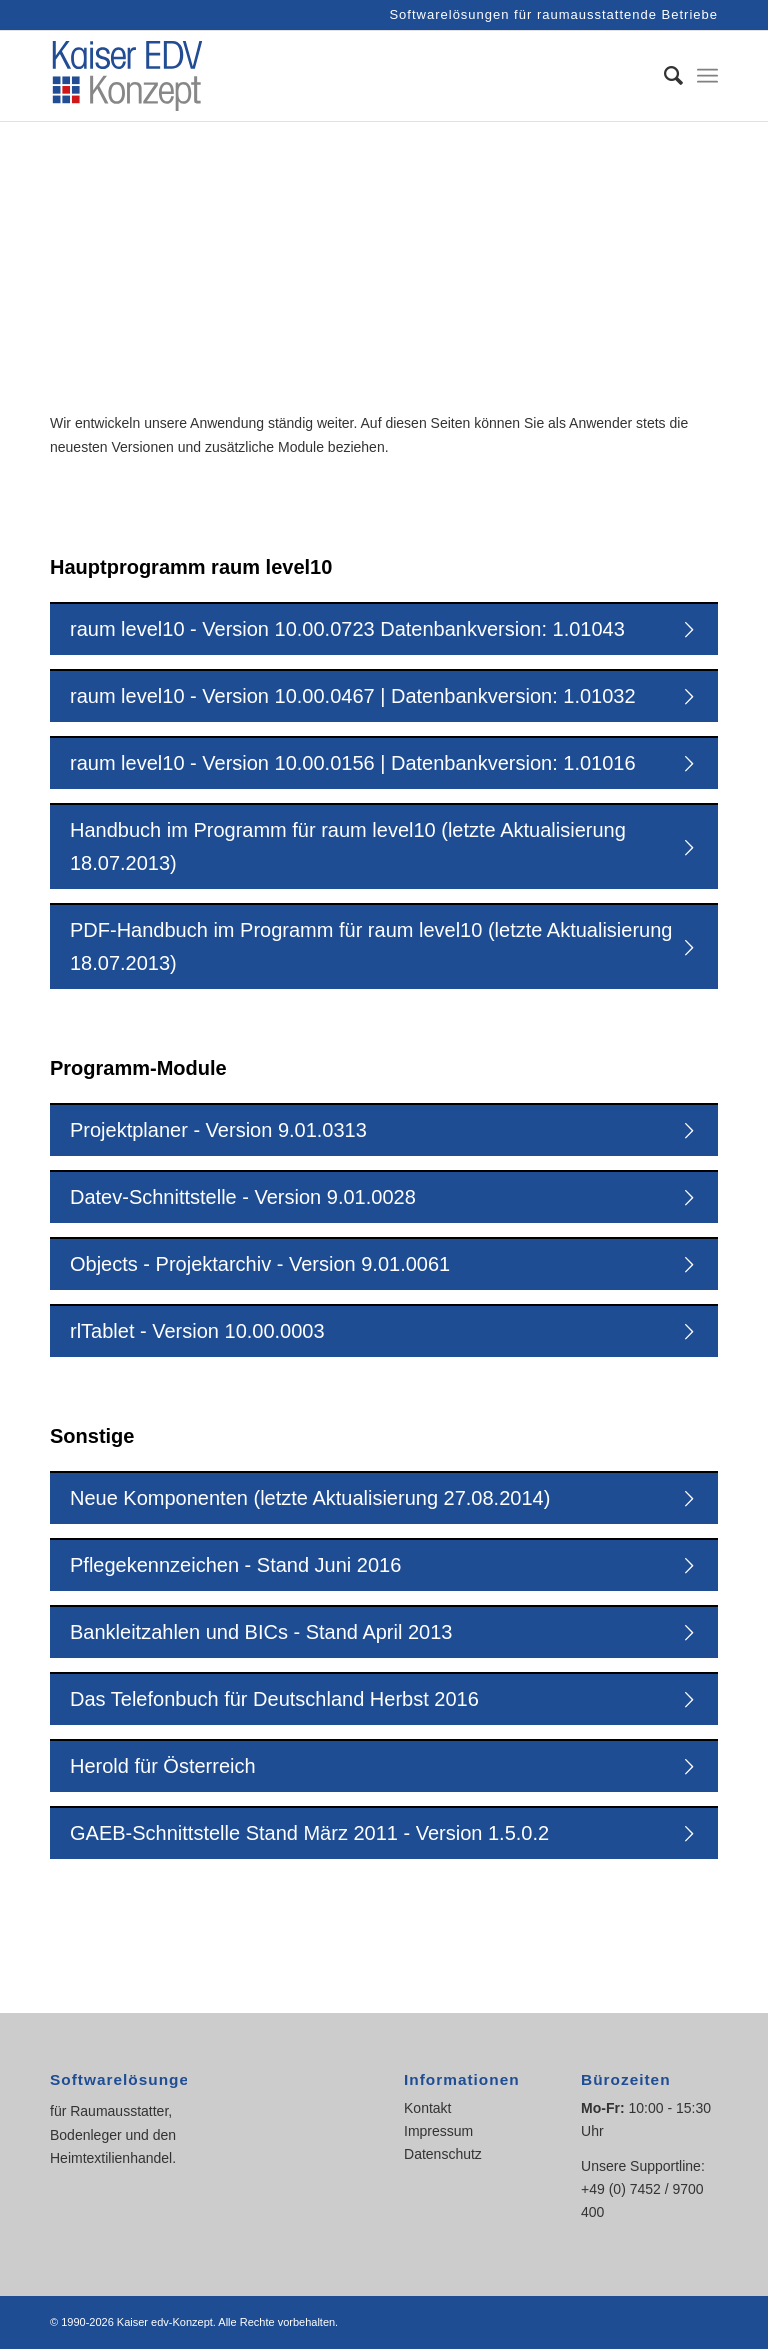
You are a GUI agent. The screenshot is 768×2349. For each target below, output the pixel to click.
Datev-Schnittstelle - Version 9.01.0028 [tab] (385, 1194)
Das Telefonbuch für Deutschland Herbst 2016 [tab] (385, 1696)
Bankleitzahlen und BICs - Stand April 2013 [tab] (385, 1629)
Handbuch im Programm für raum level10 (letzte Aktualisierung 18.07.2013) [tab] (385, 846)
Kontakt (427, 2108)
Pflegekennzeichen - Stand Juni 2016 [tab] (385, 1562)
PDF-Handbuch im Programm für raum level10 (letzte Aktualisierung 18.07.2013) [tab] (385, 946)
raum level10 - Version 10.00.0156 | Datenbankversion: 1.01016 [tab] (385, 760)
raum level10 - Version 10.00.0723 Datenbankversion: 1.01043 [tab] (385, 626)
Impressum (438, 2131)
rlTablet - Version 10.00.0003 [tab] (385, 1328)
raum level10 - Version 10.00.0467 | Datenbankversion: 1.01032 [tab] (385, 693)
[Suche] (663, 76)
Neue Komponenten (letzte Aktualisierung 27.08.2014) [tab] (385, 1495)
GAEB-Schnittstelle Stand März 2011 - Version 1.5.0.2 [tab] (385, 1830)
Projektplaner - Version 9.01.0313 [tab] (385, 1127)
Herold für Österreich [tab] (385, 1763)
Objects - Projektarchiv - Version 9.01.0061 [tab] (385, 1261)
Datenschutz (443, 2154)
